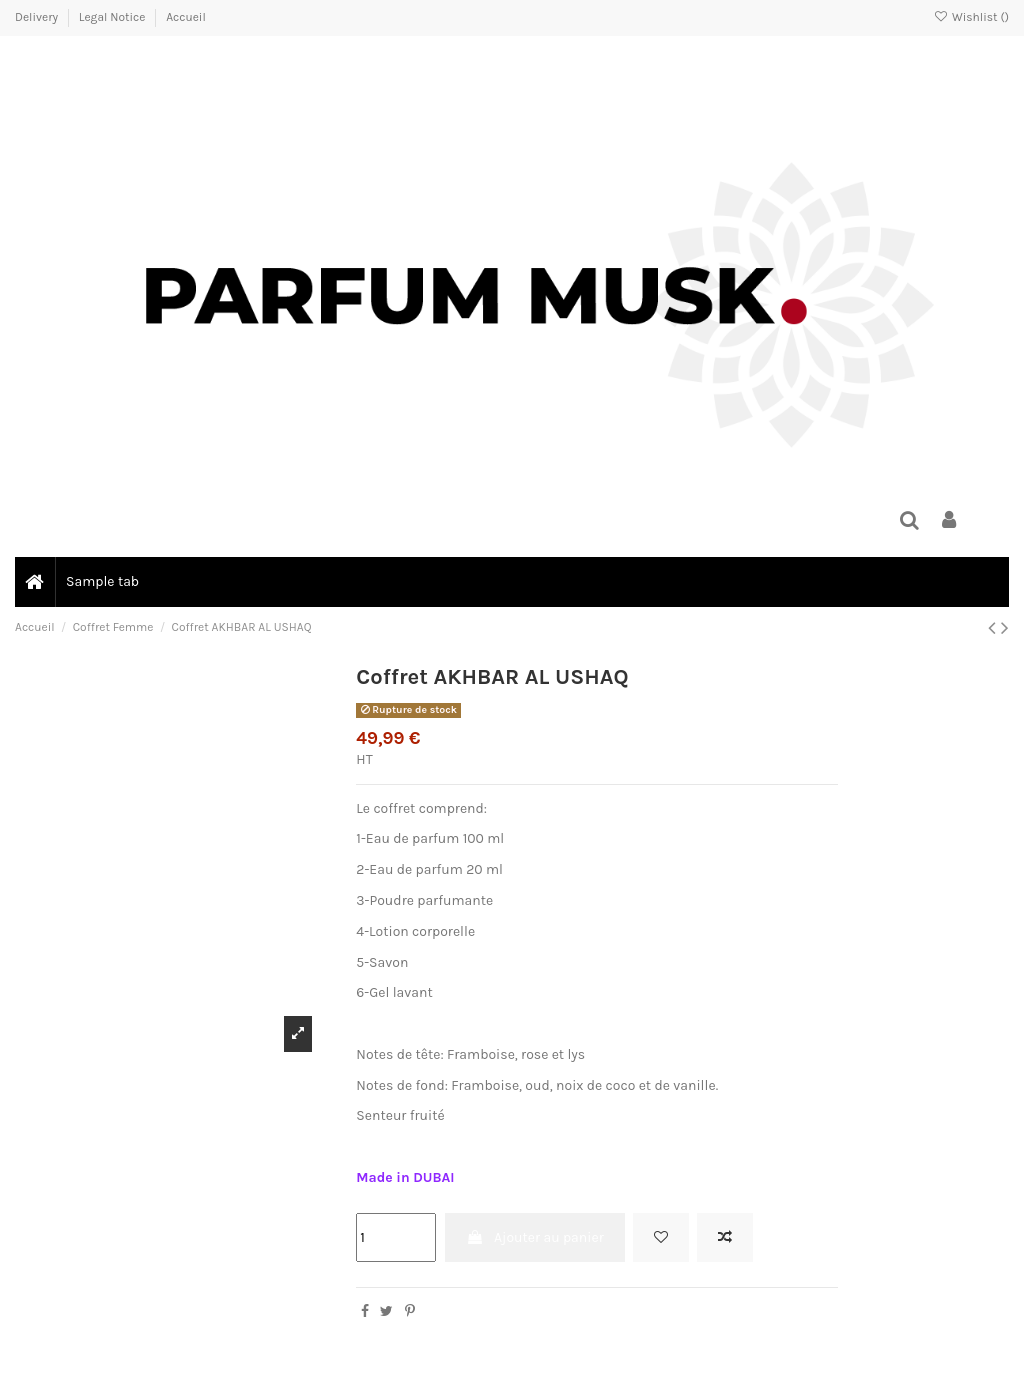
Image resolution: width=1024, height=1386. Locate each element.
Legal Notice (113, 17)
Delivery (38, 17)
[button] (101, 582)
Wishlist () (971, 17)
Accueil (186, 17)
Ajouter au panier (535, 1237)
